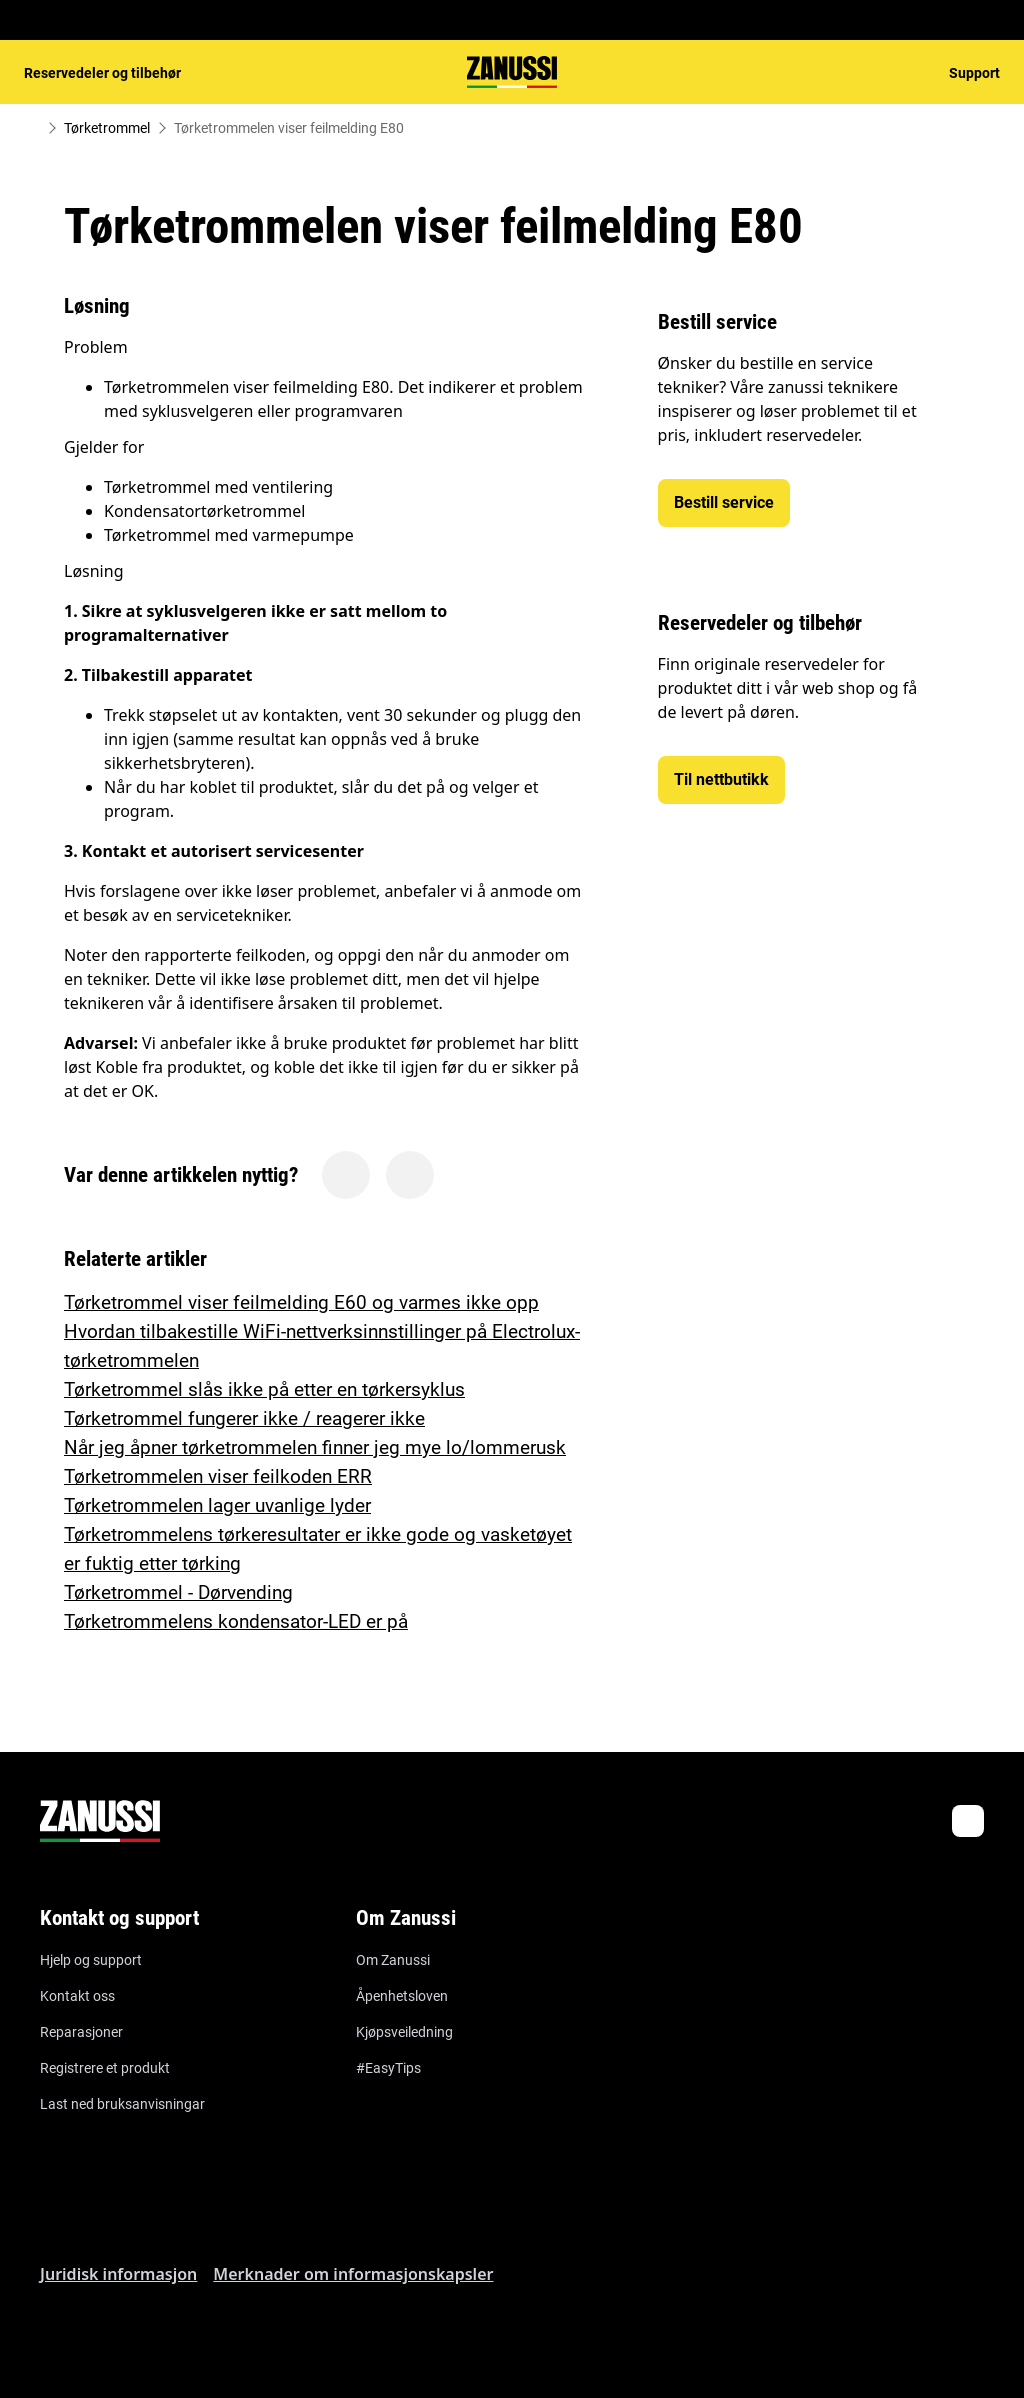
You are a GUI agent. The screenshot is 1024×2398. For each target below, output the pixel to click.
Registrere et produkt (105, 2068)
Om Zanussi (393, 1960)
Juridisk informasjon (118, 2274)
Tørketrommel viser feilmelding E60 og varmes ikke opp (301, 1302)
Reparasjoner (81, 2032)
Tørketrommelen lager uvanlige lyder (217, 1505)
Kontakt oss (77, 1996)
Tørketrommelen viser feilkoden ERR (218, 1476)
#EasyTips (388, 2068)
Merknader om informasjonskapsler (353, 2274)
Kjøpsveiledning (404, 2032)
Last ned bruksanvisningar (122, 2104)
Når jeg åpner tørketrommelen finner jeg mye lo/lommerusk (315, 1447)
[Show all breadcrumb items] (32, 128)
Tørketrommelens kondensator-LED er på (236, 1621)
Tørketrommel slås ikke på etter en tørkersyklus (264, 1389)
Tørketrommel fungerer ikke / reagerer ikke (244, 1418)
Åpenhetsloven (402, 1996)
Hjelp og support (91, 1960)
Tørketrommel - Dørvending (178, 1592)
